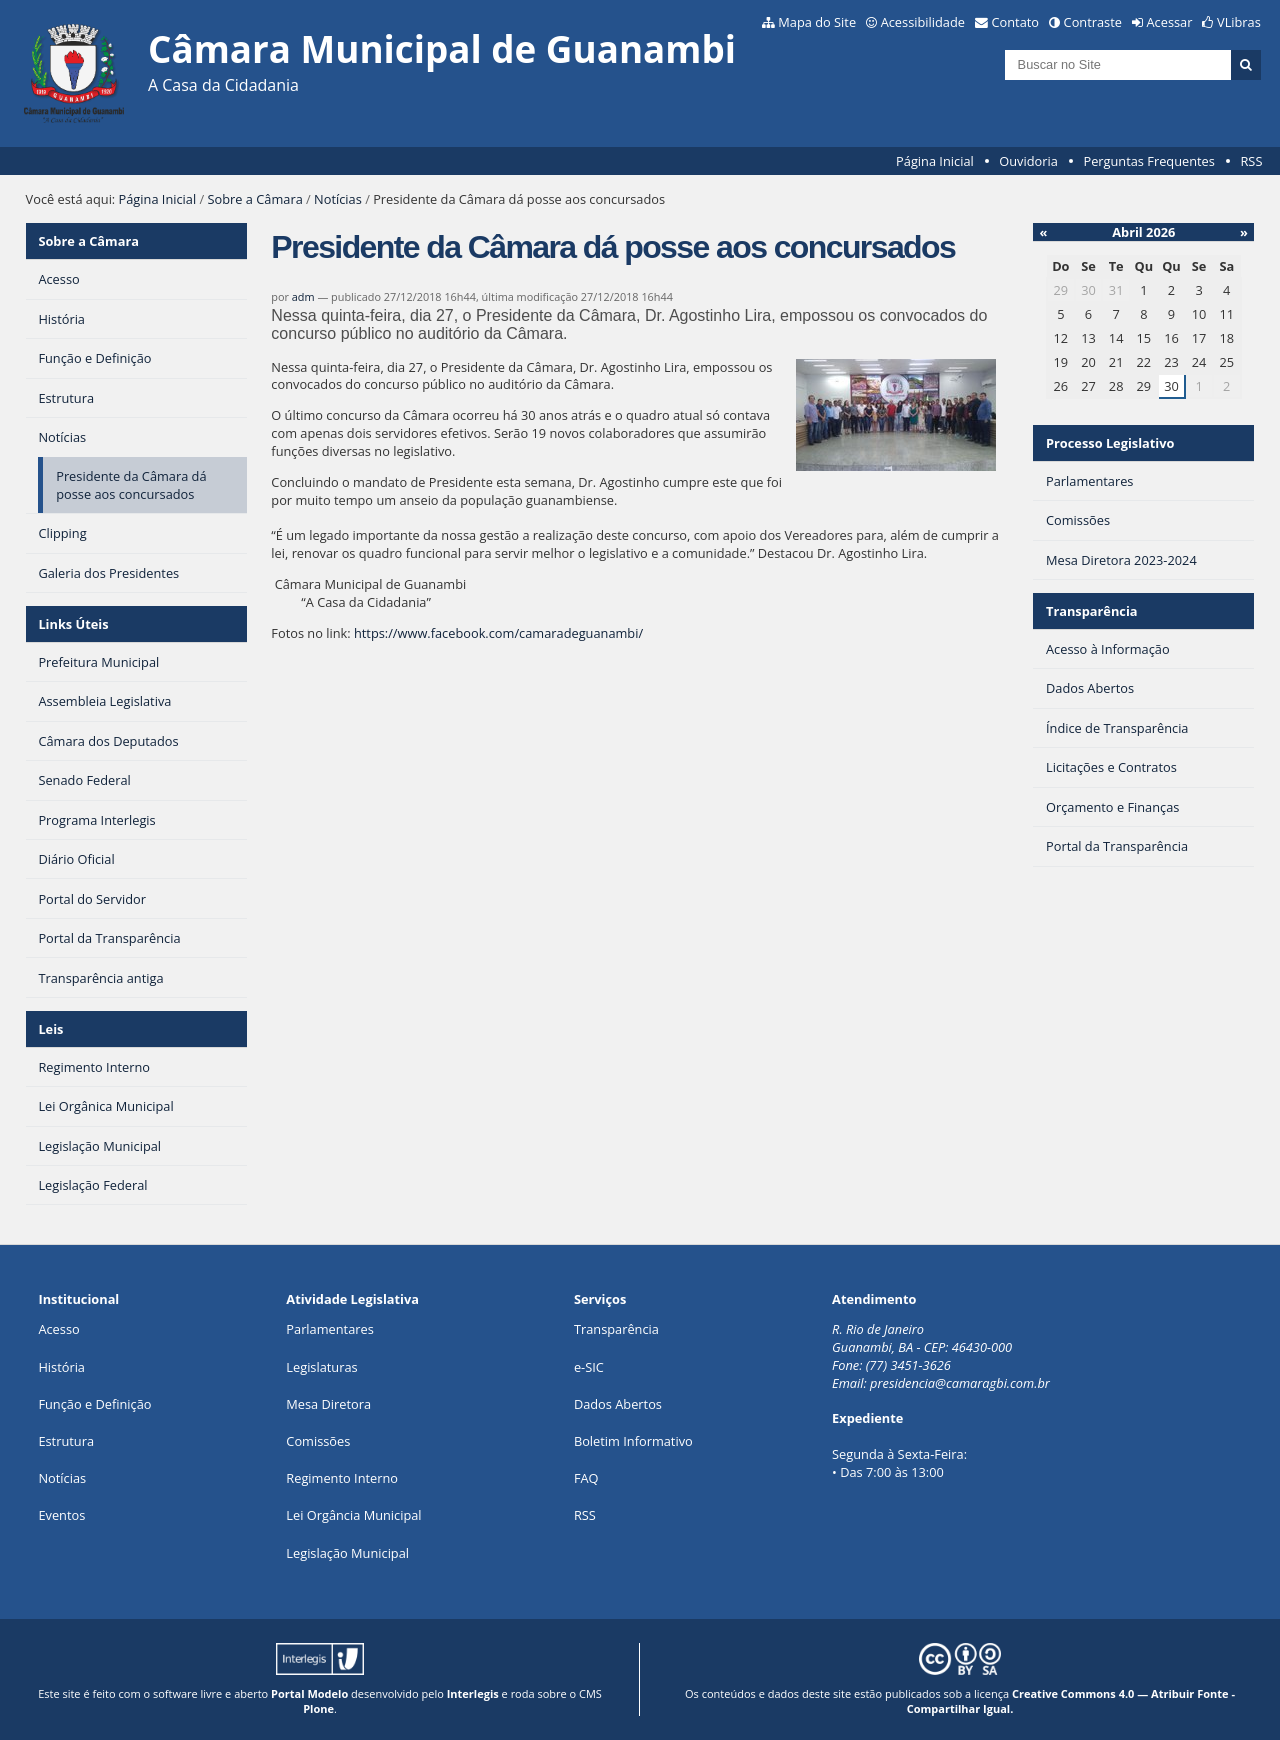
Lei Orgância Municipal (353, 1515)
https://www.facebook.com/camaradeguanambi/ (498, 633)
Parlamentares (329, 1329)
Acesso (58, 1329)
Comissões (318, 1441)
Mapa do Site (817, 22)
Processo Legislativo (1110, 443)
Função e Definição (94, 1404)
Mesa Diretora (328, 1404)
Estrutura (66, 1441)
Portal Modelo (309, 1693)
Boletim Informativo (633, 1441)
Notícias (338, 199)
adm (303, 296)
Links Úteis (73, 624)
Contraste (1093, 22)
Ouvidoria (1028, 161)
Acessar (1170, 22)
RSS (1251, 161)
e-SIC (589, 1367)
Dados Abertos (618, 1404)
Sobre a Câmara (255, 199)
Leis (50, 1029)
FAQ (586, 1478)
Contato (1016, 22)
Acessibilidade (923, 22)
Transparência (1092, 611)
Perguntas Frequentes (1148, 161)
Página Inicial (935, 161)
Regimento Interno (342, 1478)
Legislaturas (321, 1367)
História (61, 1367)
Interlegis (473, 1693)
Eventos (61, 1515)
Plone (318, 1708)
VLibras (1239, 22)
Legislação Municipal (347, 1553)
